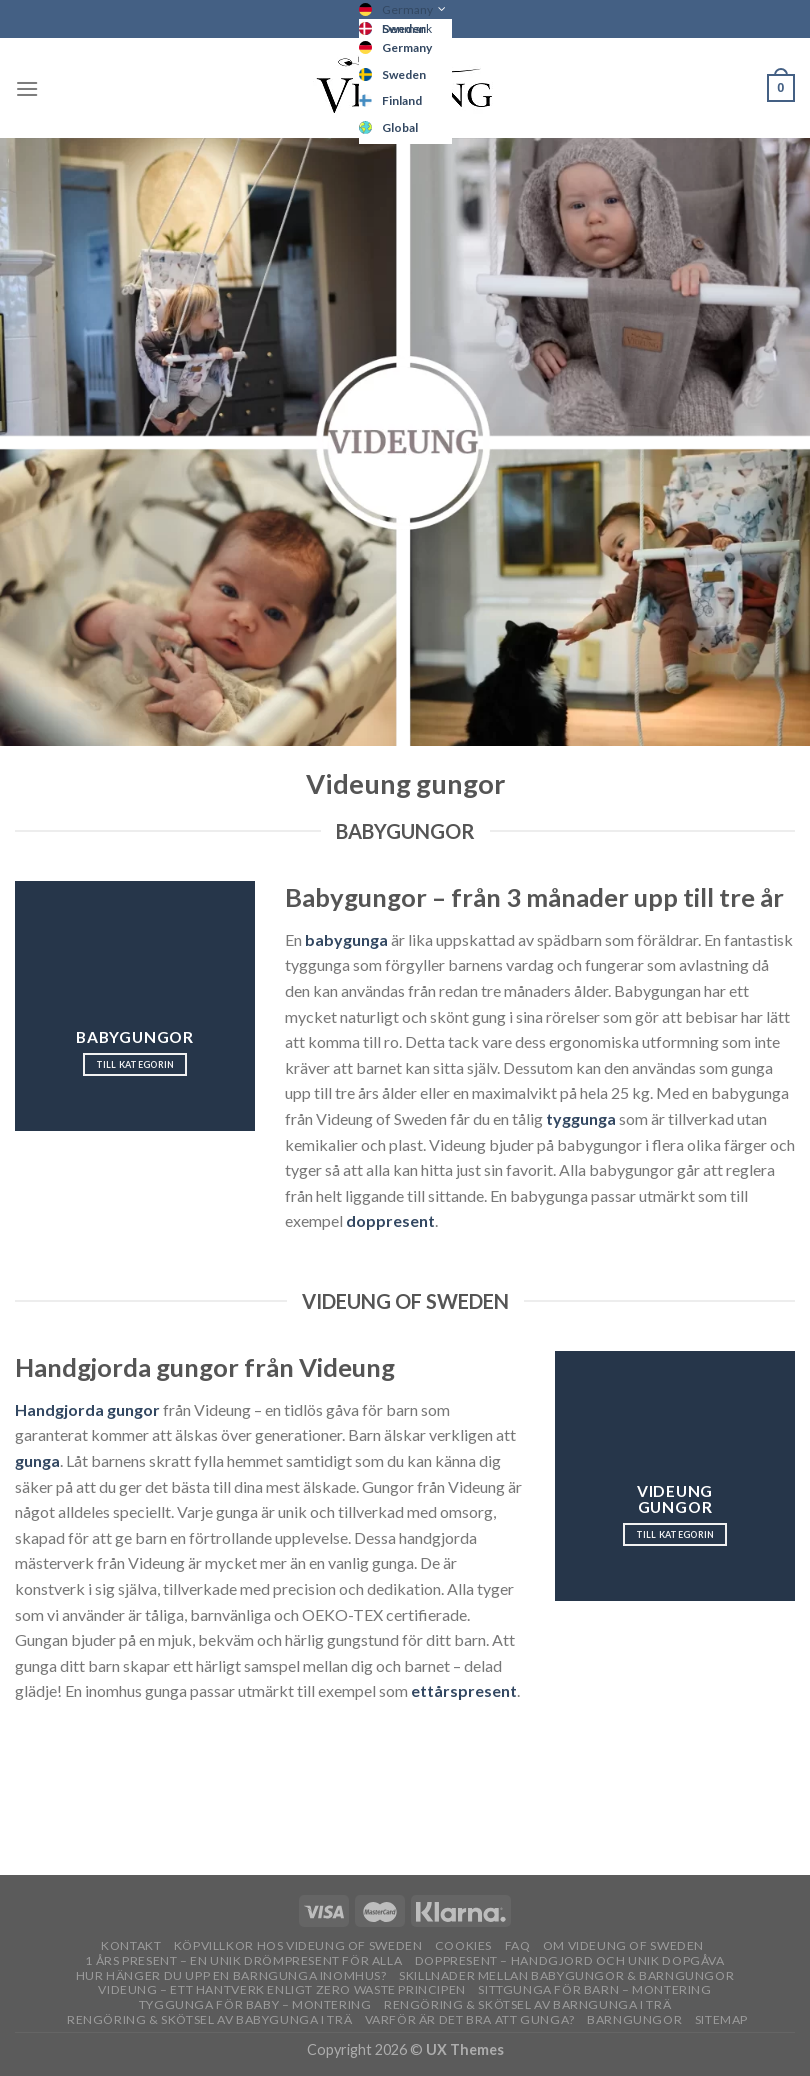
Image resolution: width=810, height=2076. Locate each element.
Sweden (404, 74)
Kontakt (131, 1945)
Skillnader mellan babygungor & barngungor (566, 1975)
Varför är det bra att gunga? (470, 2019)
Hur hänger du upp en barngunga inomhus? (231, 1975)
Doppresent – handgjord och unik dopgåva (570, 1960)
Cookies (463, 1945)
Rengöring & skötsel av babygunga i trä (209, 2019)
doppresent (390, 1220)
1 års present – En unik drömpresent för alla (243, 1960)
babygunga (346, 939)
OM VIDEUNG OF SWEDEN (623, 1945)
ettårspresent (464, 1690)
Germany (407, 9)
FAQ (518, 1945)
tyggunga (581, 1118)
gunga (37, 1460)
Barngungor (634, 2019)
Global (400, 127)
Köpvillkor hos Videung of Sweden (298, 1945)
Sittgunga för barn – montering (594, 1989)
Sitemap (721, 2019)
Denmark (407, 28)
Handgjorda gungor (87, 1409)
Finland (402, 100)
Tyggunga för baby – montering (255, 2004)
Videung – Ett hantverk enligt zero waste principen (282, 1989)
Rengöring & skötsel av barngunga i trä (527, 2004)
